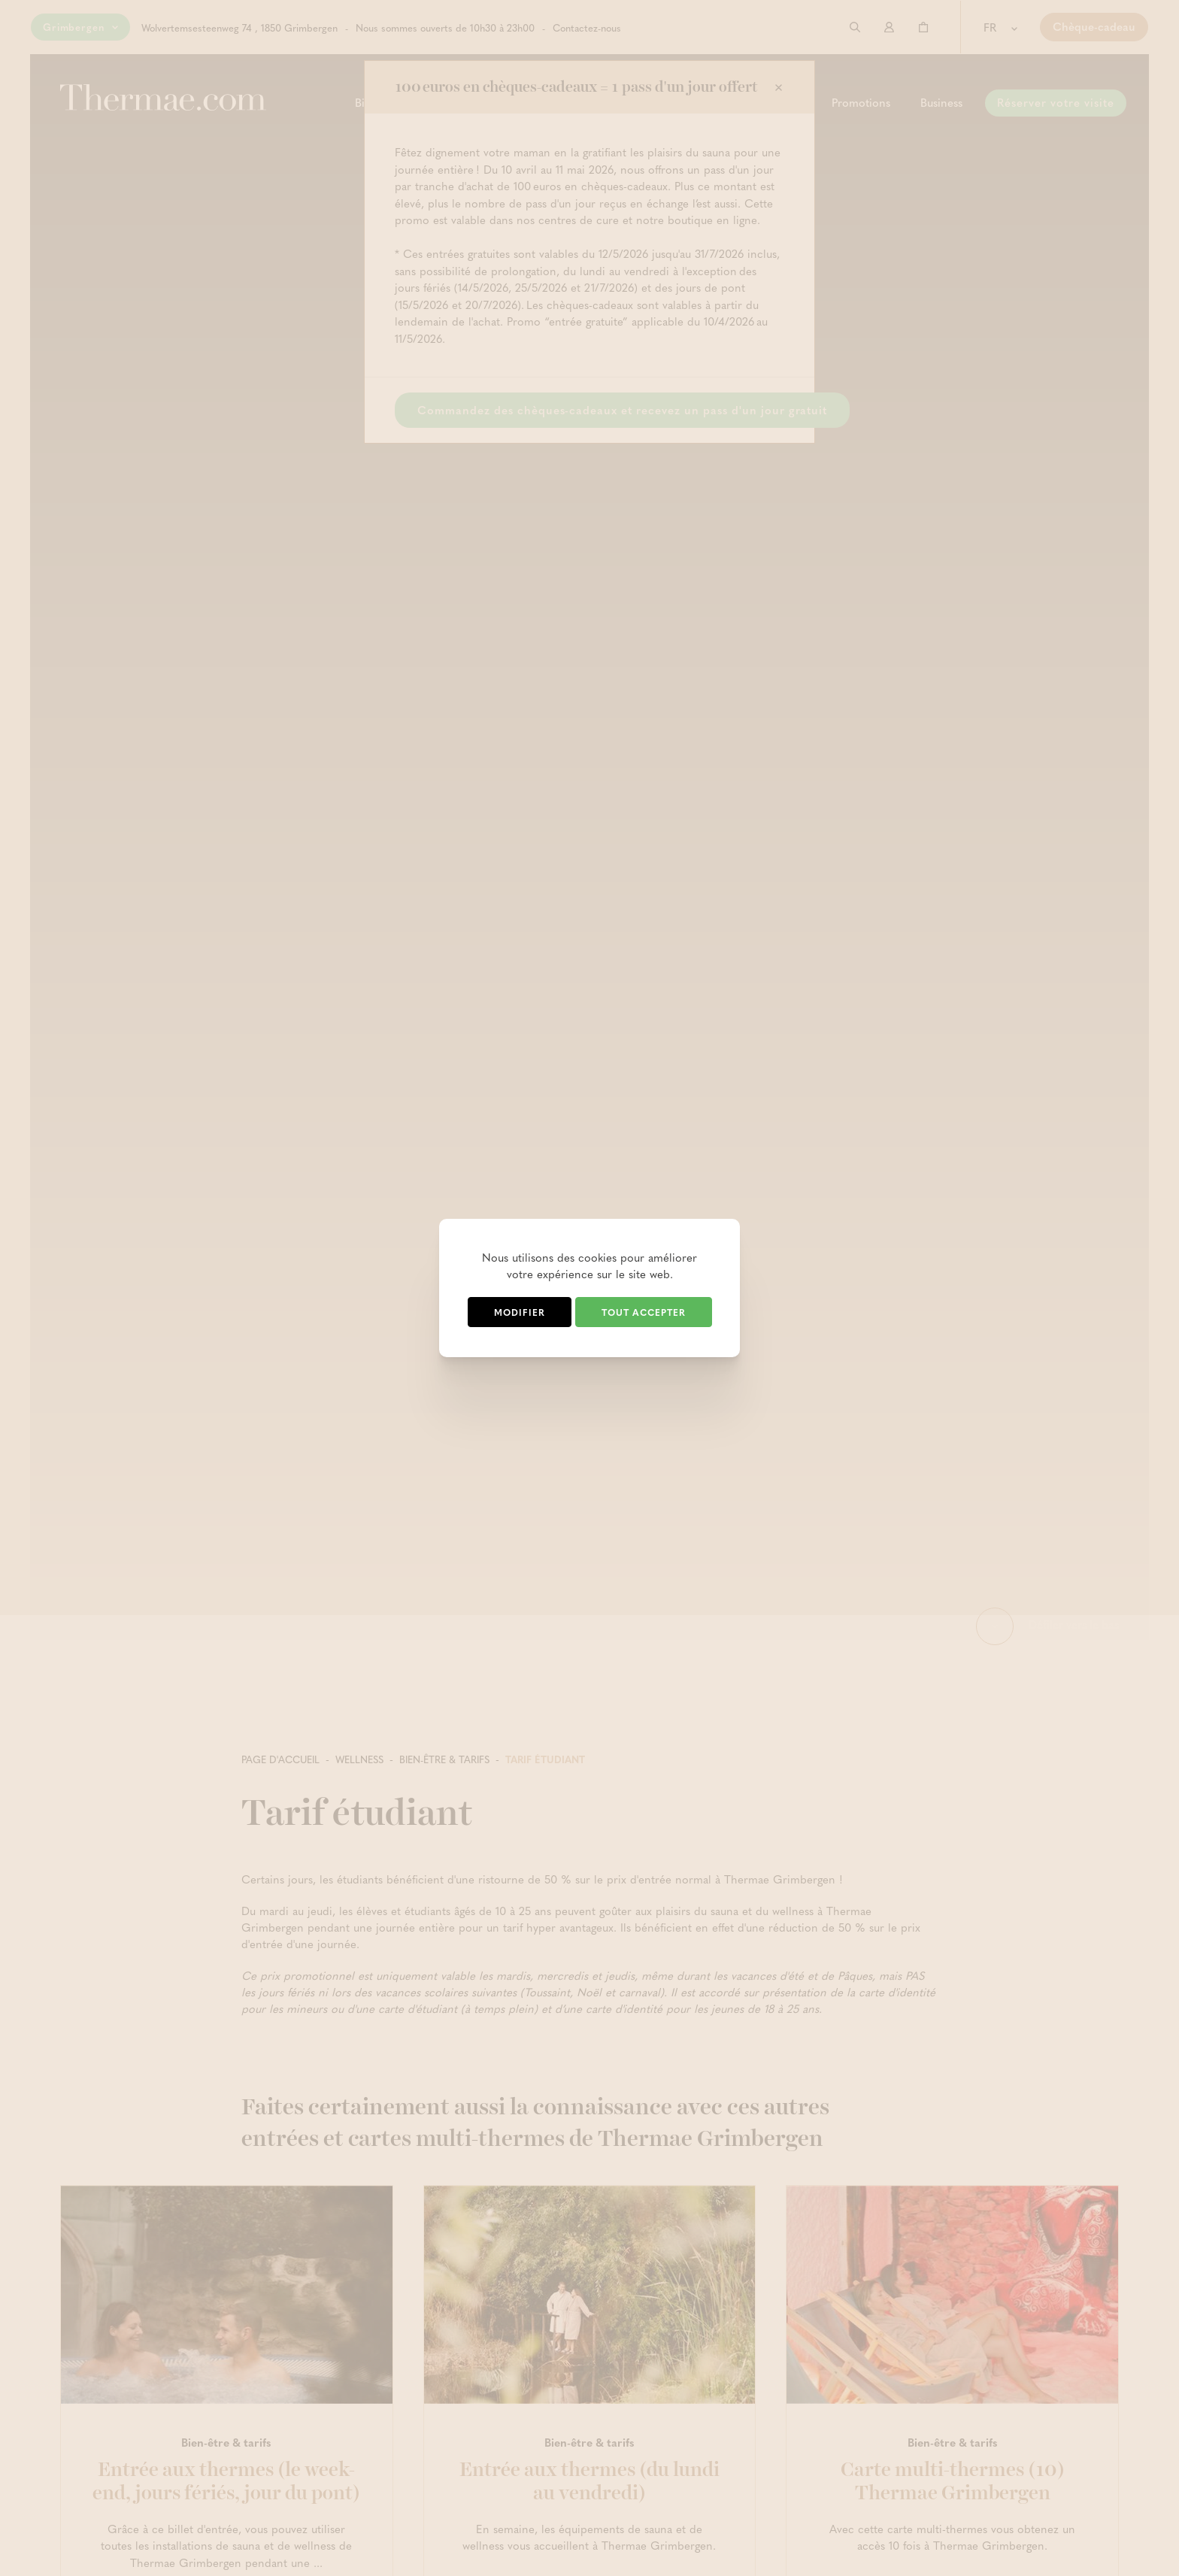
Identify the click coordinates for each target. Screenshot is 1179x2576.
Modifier (519, 1312)
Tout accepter (644, 1312)
